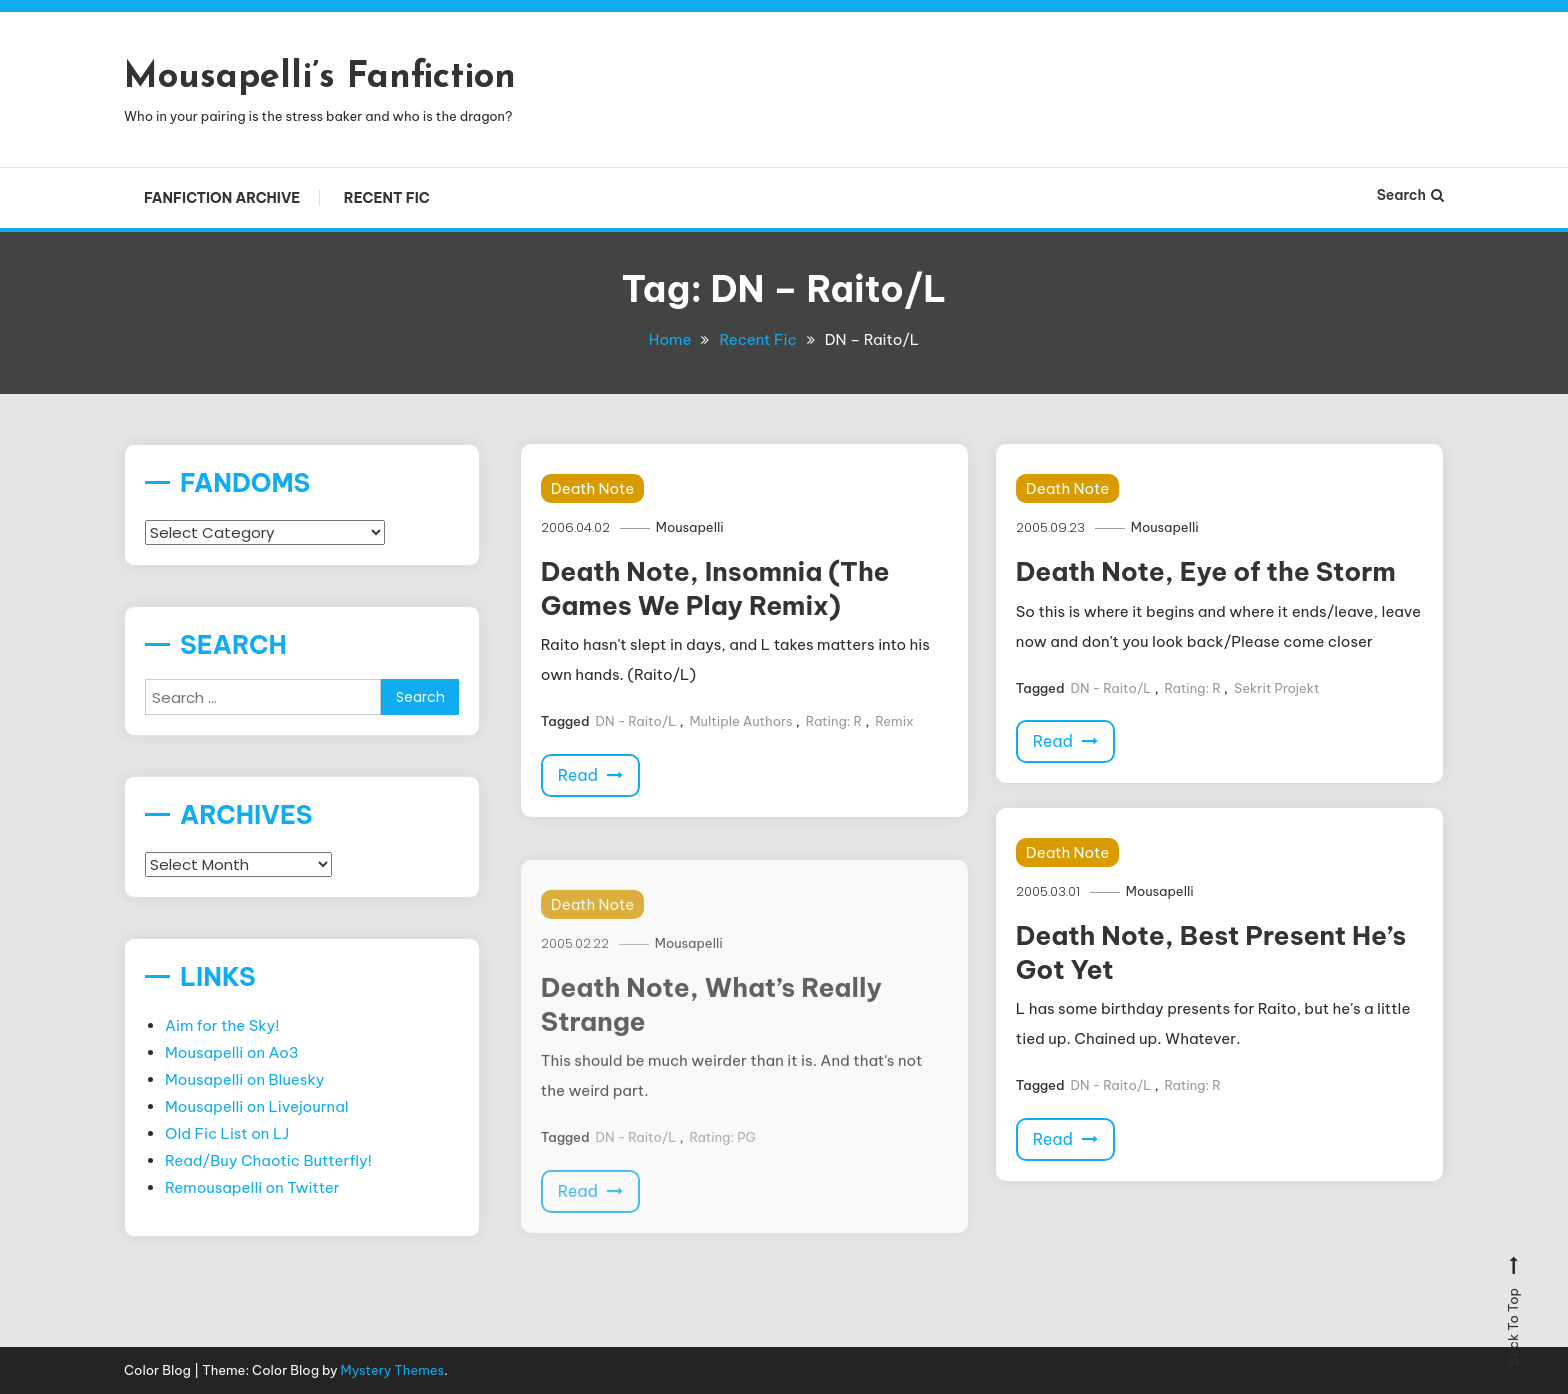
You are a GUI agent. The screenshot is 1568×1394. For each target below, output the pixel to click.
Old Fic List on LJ (227, 1133)
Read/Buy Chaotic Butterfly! (268, 1160)
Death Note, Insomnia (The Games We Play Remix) (715, 588)
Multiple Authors (741, 721)
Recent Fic (387, 198)
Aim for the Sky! (222, 1025)
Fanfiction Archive (222, 198)
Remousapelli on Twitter (252, 1187)
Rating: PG (723, 1155)
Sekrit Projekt (1277, 688)
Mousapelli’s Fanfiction (320, 78)
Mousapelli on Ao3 (232, 1052)
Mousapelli (690, 527)
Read (590, 775)
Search (1410, 195)
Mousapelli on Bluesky (245, 1079)
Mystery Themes (393, 1370)
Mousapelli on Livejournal (257, 1106)
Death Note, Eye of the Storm (1206, 571)
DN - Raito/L (635, 721)
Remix (894, 721)
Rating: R (834, 721)
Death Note (592, 488)
